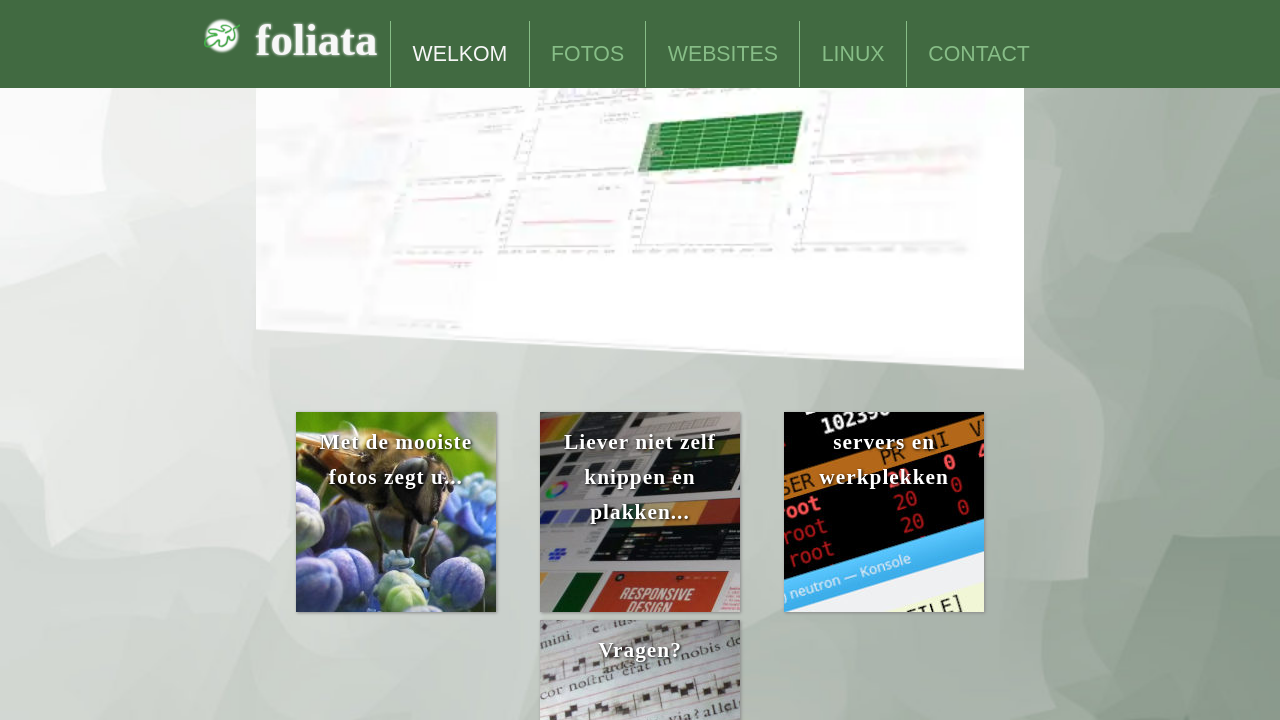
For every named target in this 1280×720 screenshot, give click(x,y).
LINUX (853, 54)
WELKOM (460, 54)
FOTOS (587, 54)
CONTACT (979, 54)
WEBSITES (723, 54)
